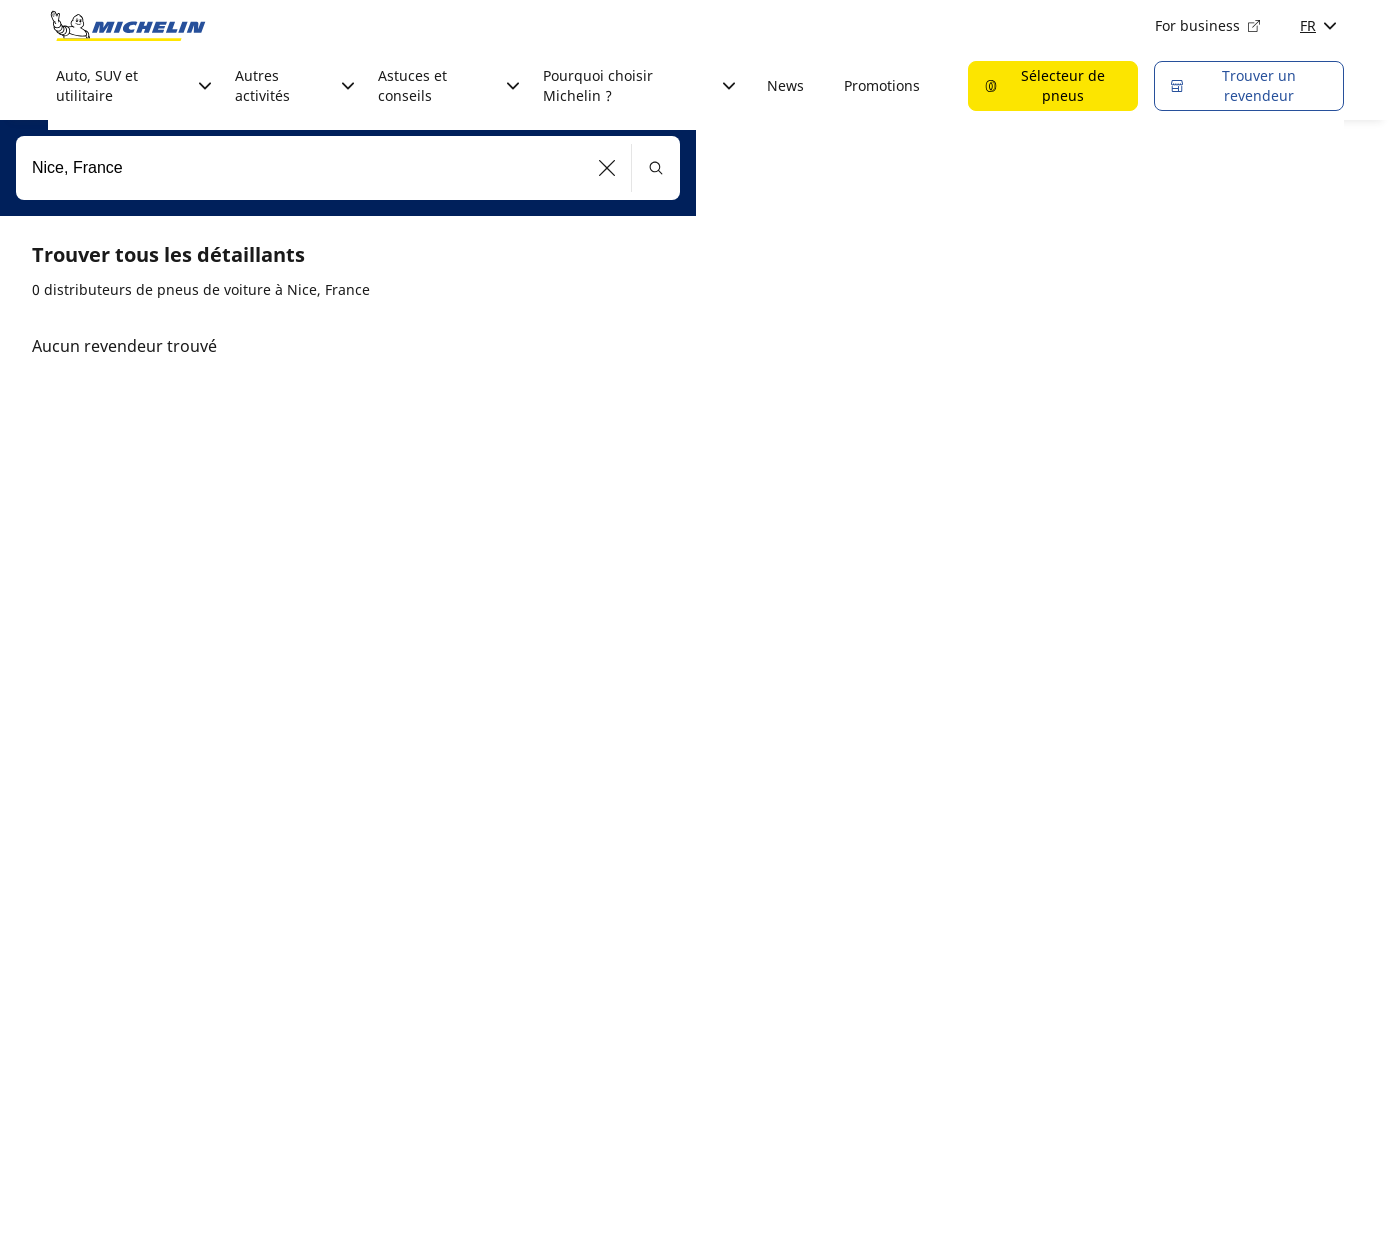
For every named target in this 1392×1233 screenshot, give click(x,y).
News (785, 85)
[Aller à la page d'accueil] (128, 26)
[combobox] (348, 168)
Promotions (882, 85)
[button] (607, 168)
